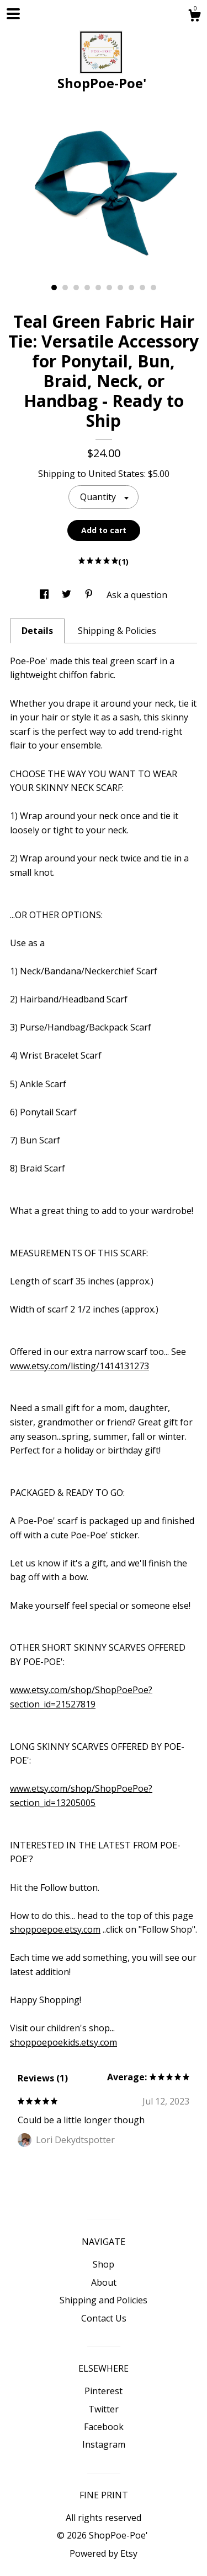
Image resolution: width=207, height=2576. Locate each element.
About (103, 2282)
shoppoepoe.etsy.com (55, 1929)
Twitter (103, 2409)
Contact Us (103, 2318)
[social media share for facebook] (45, 595)
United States (116, 474)
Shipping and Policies (103, 2300)
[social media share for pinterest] (89, 595)
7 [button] (120, 287)
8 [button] (131, 287)
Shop (103, 2264)
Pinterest (103, 2391)
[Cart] (194, 16)
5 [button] (98, 287)
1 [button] (54, 287)
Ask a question (137, 595)
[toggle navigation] (13, 13)
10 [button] (153, 287)
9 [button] (142, 287)
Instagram (103, 2444)
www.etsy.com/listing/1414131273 (79, 1366)
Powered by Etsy (103, 2553)
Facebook (104, 2427)
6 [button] (109, 287)
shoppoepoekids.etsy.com (63, 2042)
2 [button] (65, 287)
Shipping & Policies (117, 631)
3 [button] (76, 287)
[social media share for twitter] (67, 595)
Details (37, 631)
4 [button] (87, 287)
